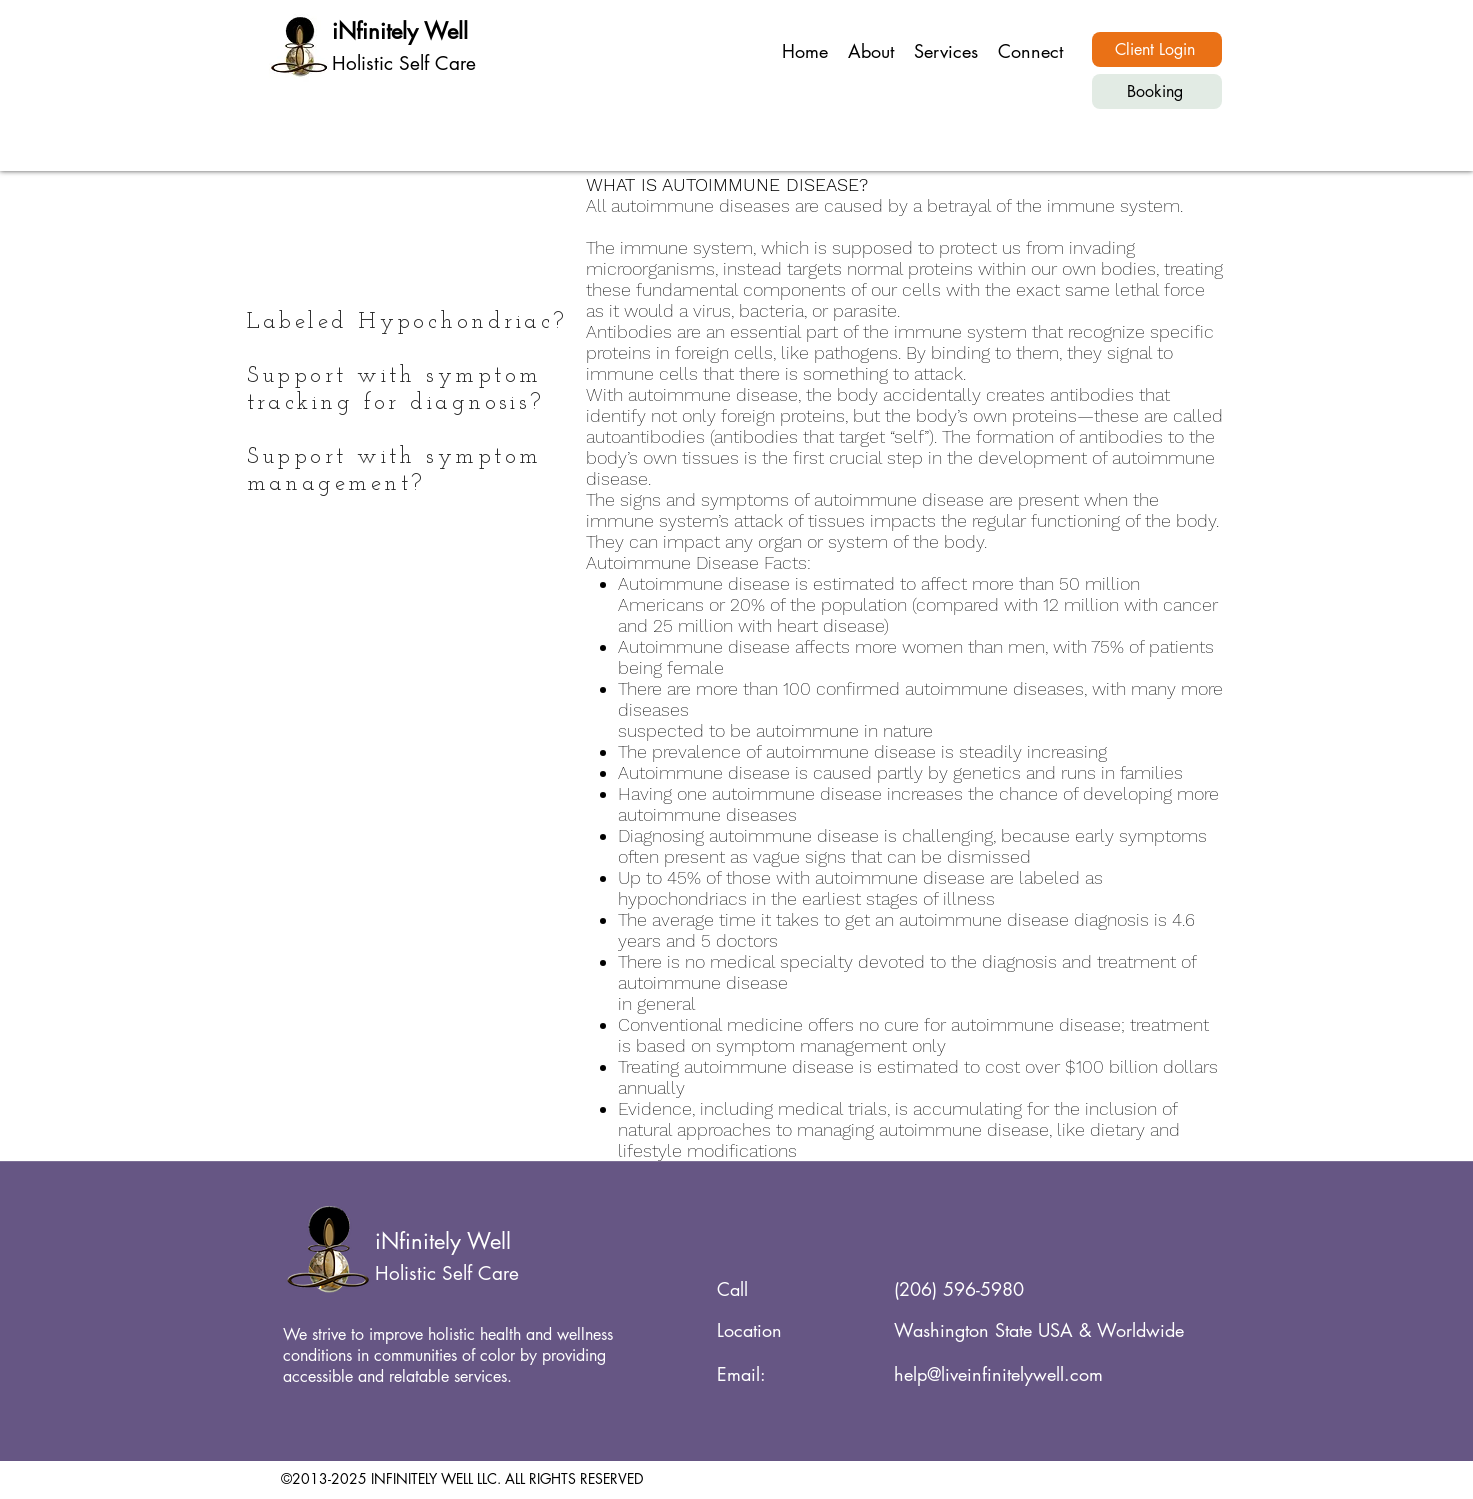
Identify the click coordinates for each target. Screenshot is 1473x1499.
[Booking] (1157, 91)
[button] (946, 50)
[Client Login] (1157, 49)
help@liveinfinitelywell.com (998, 1374)
